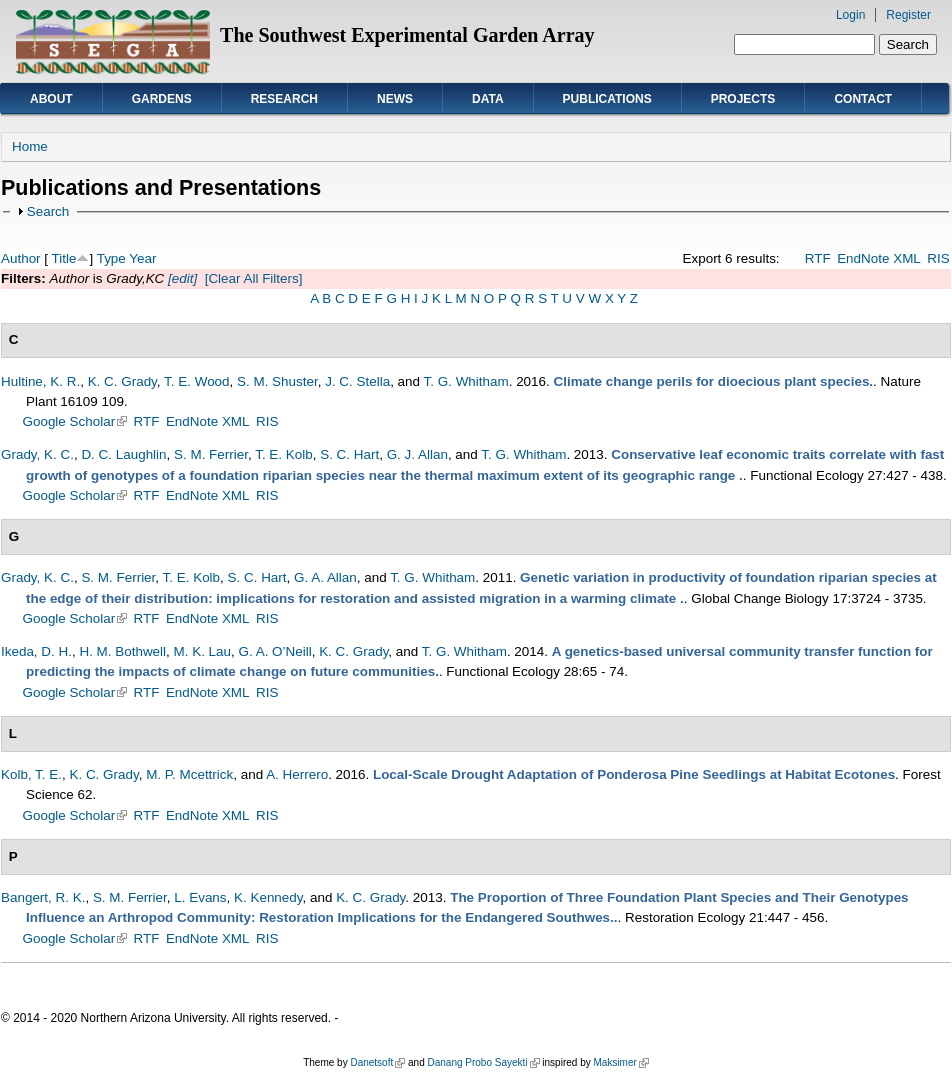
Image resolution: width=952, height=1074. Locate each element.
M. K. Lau (203, 651)
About (51, 99)
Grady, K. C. (37, 454)
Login (850, 15)
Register (908, 15)
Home (30, 146)
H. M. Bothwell (122, 651)
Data (488, 99)
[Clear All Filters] (254, 278)
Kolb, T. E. (31, 774)
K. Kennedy (268, 897)
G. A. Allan (325, 577)
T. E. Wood (196, 381)
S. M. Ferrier (211, 454)
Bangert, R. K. (43, 897)
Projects (743, 99)
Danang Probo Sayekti (483, 1062)
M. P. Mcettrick (189, 774)
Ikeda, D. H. (36, 651)
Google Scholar (75, 421)
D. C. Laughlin (123, 454)
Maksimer (620, 1062)
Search (48, 211)
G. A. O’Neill (275, 651)
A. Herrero (297, 774)
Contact (863, 99)
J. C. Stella (357, 381)
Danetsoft (377, 1062)
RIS (938, 258)
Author (21, 258)
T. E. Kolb (284, 454)
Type (111, 258)
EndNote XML (879, 258)
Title (64, 258)
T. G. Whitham (466, 381)
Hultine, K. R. (40, 381)
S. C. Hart (349, 454)
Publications (607, 99)
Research (284, 99)
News (395, 99)
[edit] (180, 278)
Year (142, 258)
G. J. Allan (417, 454)
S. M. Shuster (277, 381)
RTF (818, 258)
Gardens (162, 99)
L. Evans (200, 897)
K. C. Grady (122, 381)
